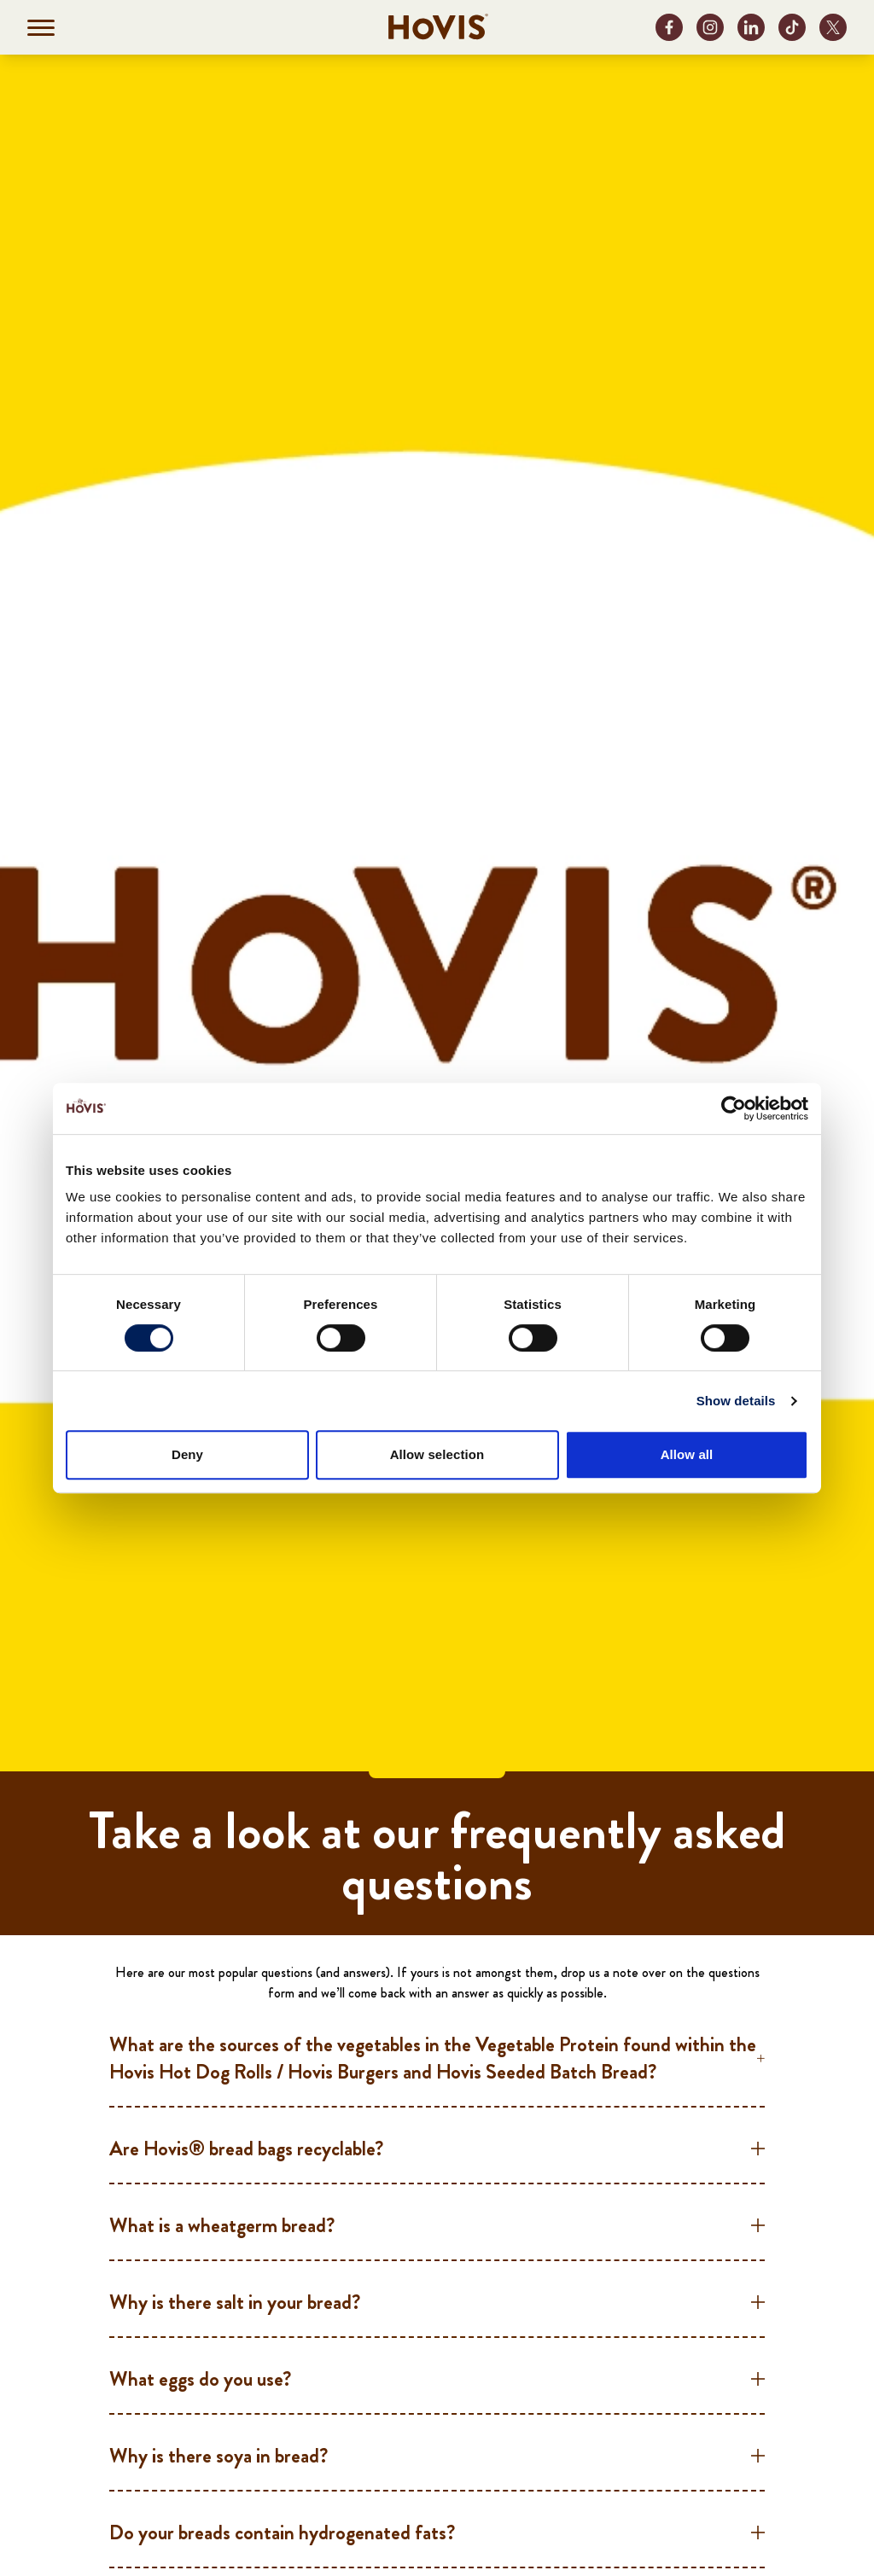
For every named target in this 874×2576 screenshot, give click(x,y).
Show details (736, 1400)
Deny (187, 1454)
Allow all (687, 1454)
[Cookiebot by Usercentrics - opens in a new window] (733, 1108)
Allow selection (437, 1454)
